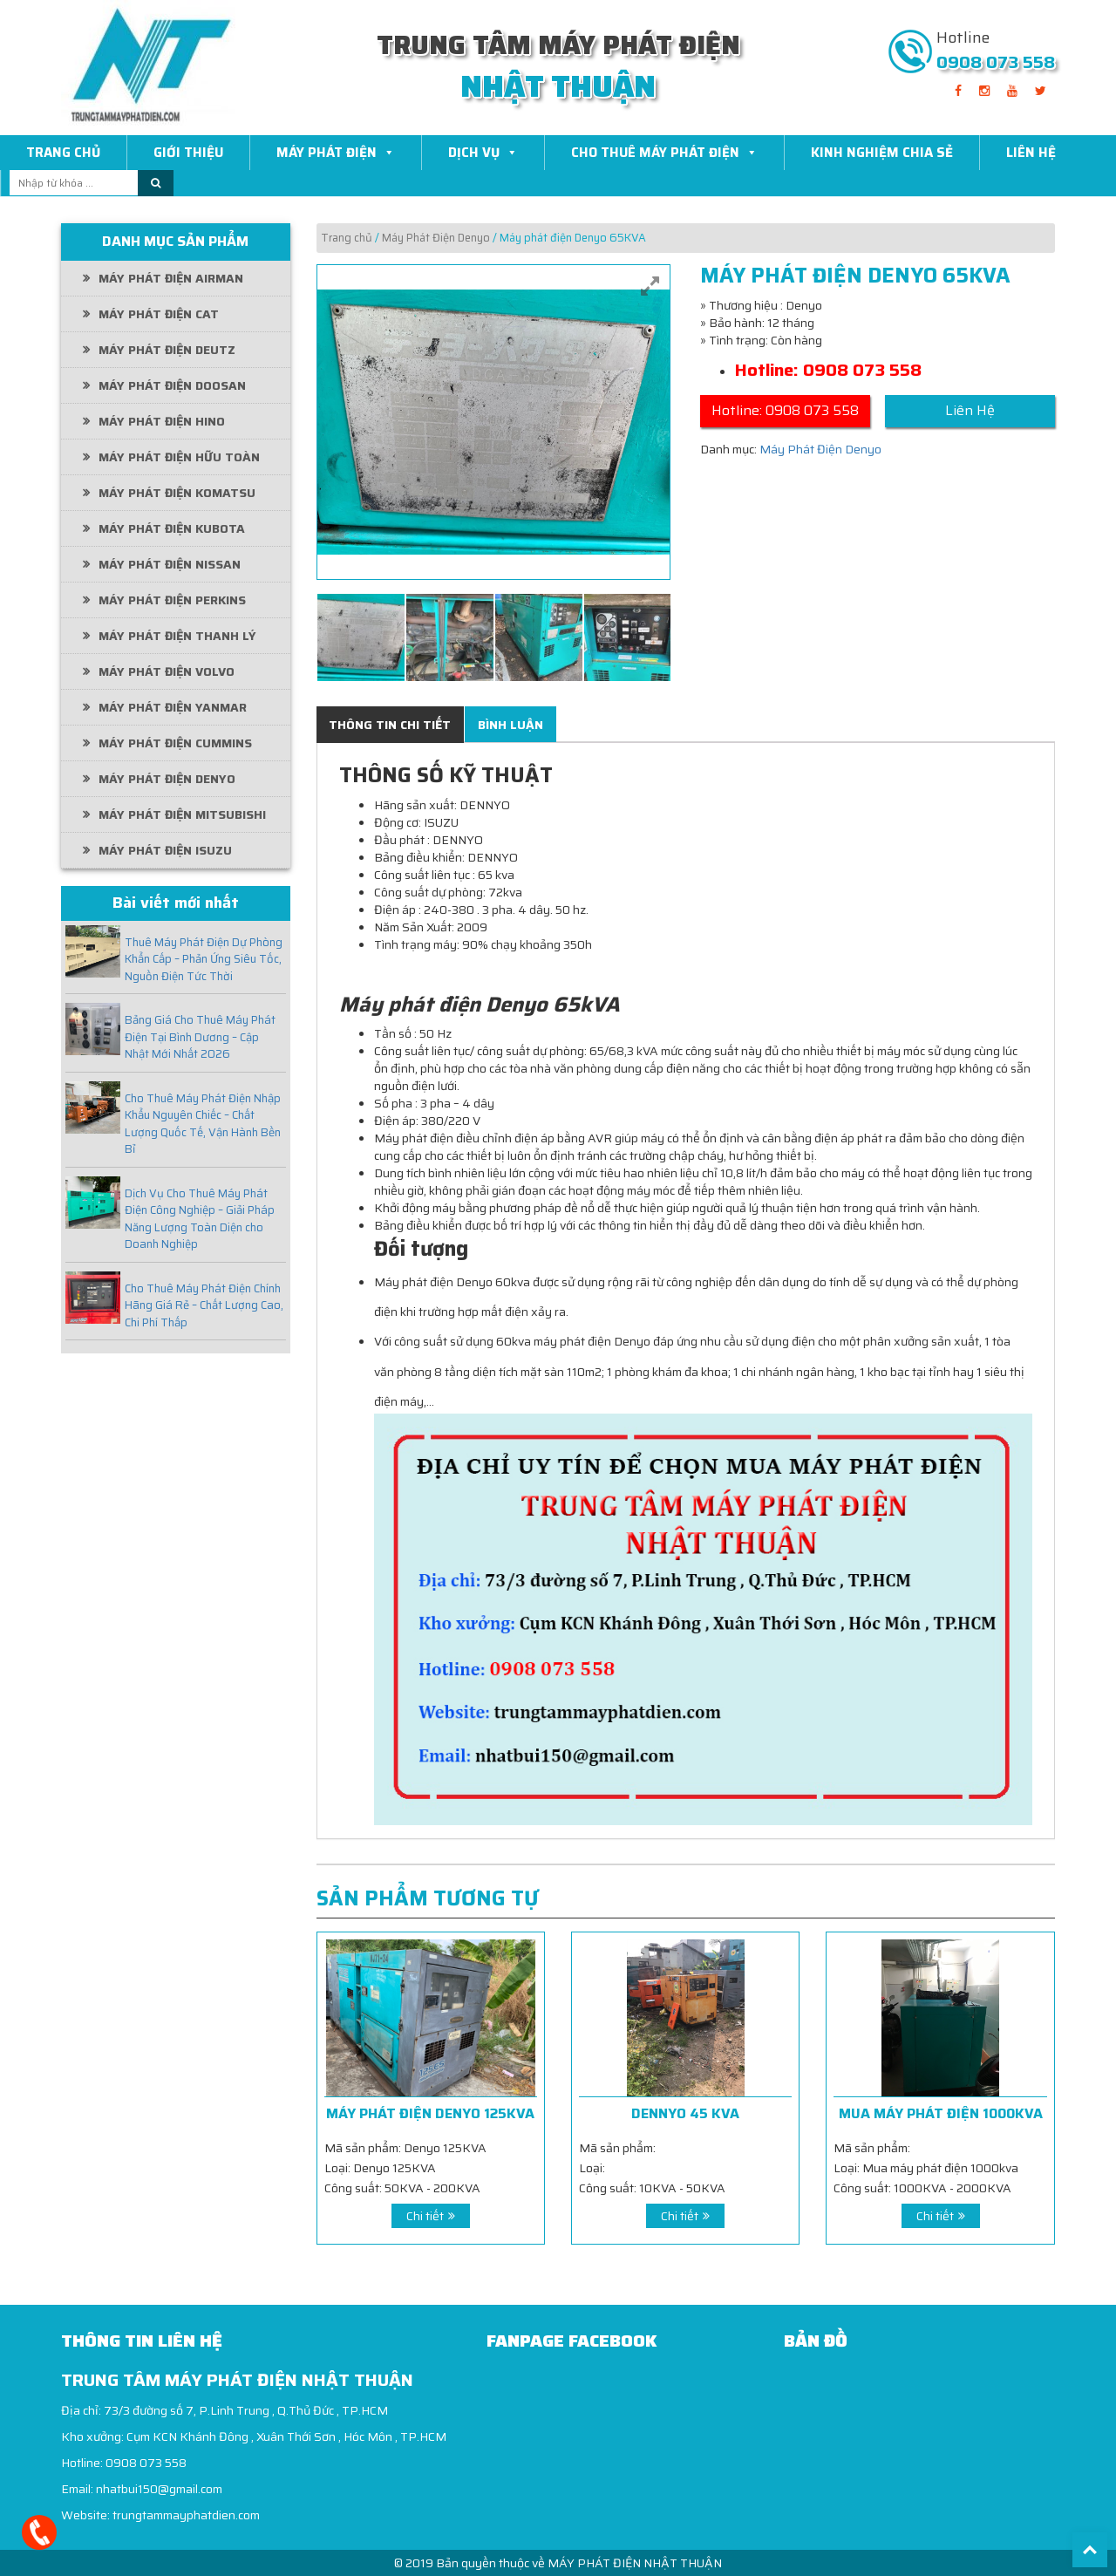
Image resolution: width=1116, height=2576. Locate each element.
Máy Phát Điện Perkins (172, 600)
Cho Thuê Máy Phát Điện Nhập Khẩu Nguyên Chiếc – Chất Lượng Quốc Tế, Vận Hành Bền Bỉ (203, 1124)
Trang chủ (346, 237)
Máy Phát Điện (335, 152)
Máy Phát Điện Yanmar (173, 707)
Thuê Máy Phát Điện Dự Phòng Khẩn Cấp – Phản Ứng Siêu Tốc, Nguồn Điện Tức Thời (203, 959)
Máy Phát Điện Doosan (172, 385)
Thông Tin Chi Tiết (390, 724)
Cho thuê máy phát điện (664, 152)
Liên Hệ (1031, 152)
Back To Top (1089, 2549)
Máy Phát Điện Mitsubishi (182, 814)
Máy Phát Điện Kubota (172, 528)
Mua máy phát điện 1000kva (941, 2114)
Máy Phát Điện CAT (159, 314)
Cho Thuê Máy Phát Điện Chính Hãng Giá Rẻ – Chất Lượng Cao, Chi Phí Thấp (204, 1306)
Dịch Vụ (483, 152)
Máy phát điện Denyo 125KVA (430, 2114)
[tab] (390, 724)
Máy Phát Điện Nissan (170, 564)
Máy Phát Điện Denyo (167, 778)
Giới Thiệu (188, 152)
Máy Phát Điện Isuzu (165, 850)
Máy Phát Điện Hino (162, 421)
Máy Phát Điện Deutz (167, 349)
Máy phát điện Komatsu (177, 492)
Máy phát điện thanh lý (177, 635)
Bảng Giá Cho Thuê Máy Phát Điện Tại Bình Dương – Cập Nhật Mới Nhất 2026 (200, 1037)
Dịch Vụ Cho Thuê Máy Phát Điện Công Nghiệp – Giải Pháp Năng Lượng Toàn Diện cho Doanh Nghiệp (200, 1219)
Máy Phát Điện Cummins (175, 743)
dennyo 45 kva (685, 2114)
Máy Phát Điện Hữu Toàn (179, 457)
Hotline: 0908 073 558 (785, 410)
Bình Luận (510, 724)
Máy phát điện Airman (171, 278)
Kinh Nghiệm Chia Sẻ (882, 152)
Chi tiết (425, 2215)
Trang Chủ (63, 152)
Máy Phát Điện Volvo (167, 671)
